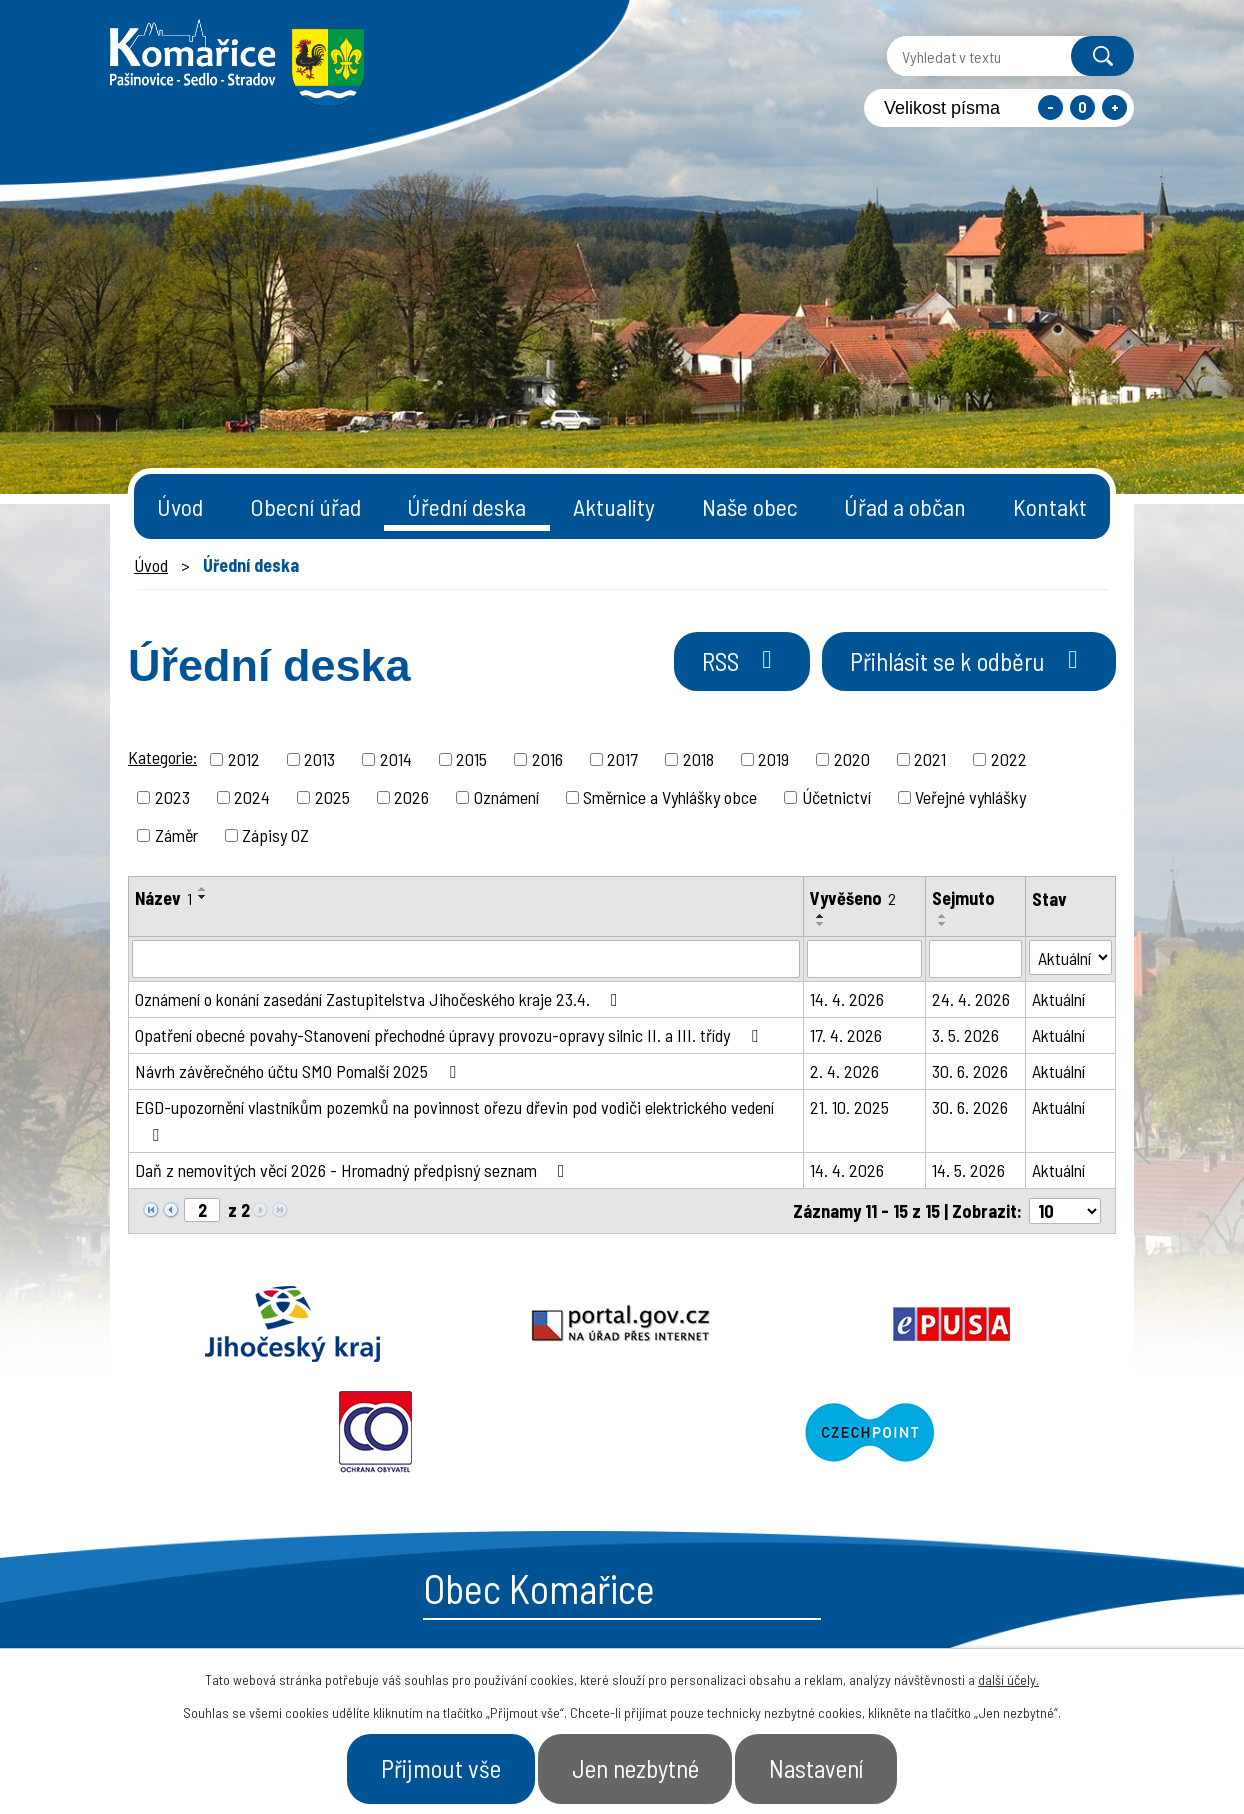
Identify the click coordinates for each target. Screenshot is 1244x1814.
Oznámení (506, 797)
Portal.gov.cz (425, 1324)
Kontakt (1050, 506)
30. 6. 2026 (970, 1071)
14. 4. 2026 (847, 999)
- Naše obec (1023, 1625)
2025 (332, 797)
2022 (1009, 759)
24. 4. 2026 (971, 999)
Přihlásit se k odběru (968, 661)
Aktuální (1058, 999)
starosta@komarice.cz (525, 1565)
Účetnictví (836, 797)
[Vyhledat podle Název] (466, 959)
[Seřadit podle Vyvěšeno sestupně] (821, 924)
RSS (740, 661)
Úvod (180, 506)
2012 (244, 759)
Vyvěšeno (853, 898)
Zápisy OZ (275, 835)
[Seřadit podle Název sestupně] (203, 897)
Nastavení (818, 1768)
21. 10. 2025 (849, 1107)
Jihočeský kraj (227, 1324)
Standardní (1082, 107)
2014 (396, 759)
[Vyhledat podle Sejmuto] (975, 959)
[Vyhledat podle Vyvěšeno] (864, 959)
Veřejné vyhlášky (970, 797)
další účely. (1008, 1679)
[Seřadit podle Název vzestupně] (203, 889)
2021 (930, 759)
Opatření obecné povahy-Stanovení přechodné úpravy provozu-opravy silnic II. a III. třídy (450, 1035)
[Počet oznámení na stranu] (1065, 1211)
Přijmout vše (439, 1768)
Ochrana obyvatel (820, 1324)
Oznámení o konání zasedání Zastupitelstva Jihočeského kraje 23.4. (380, 999)
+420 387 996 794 (500, 1615)
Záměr (176, 835)
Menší (1050, 107)
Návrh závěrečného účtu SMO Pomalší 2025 (299, 1071)
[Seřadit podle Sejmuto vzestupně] (943, 916)
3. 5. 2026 (965, 1035)
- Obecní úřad (880, 1625)
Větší (1114, 107)
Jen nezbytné (635, 1768)
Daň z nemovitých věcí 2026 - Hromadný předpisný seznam (354, 1170)
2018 (698, 759)
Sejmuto (963, 898)
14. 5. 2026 (968, 1170)
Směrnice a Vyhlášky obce (670, 797)
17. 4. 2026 (846, 1035)
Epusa (622, 1324)
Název (163, 898)
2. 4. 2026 (844, 1071)
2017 (622, 759)
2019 (773, 759)
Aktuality (614, 506)
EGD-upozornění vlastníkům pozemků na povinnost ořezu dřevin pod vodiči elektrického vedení (454, 1120)
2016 (547, 759)
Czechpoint (1017, 1324)
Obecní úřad (305, 506)
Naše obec (750, 506)
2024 (252, 797)
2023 (172, 797)
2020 (852, 759)
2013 (319, 759)
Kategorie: (162, 757)
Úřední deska (466, 506)
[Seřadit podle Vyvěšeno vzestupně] (821, 916)
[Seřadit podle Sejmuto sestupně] (943, 924)
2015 (471, 759)
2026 (411, 797)
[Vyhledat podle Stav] (1070, 957)
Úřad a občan (905, 506)
